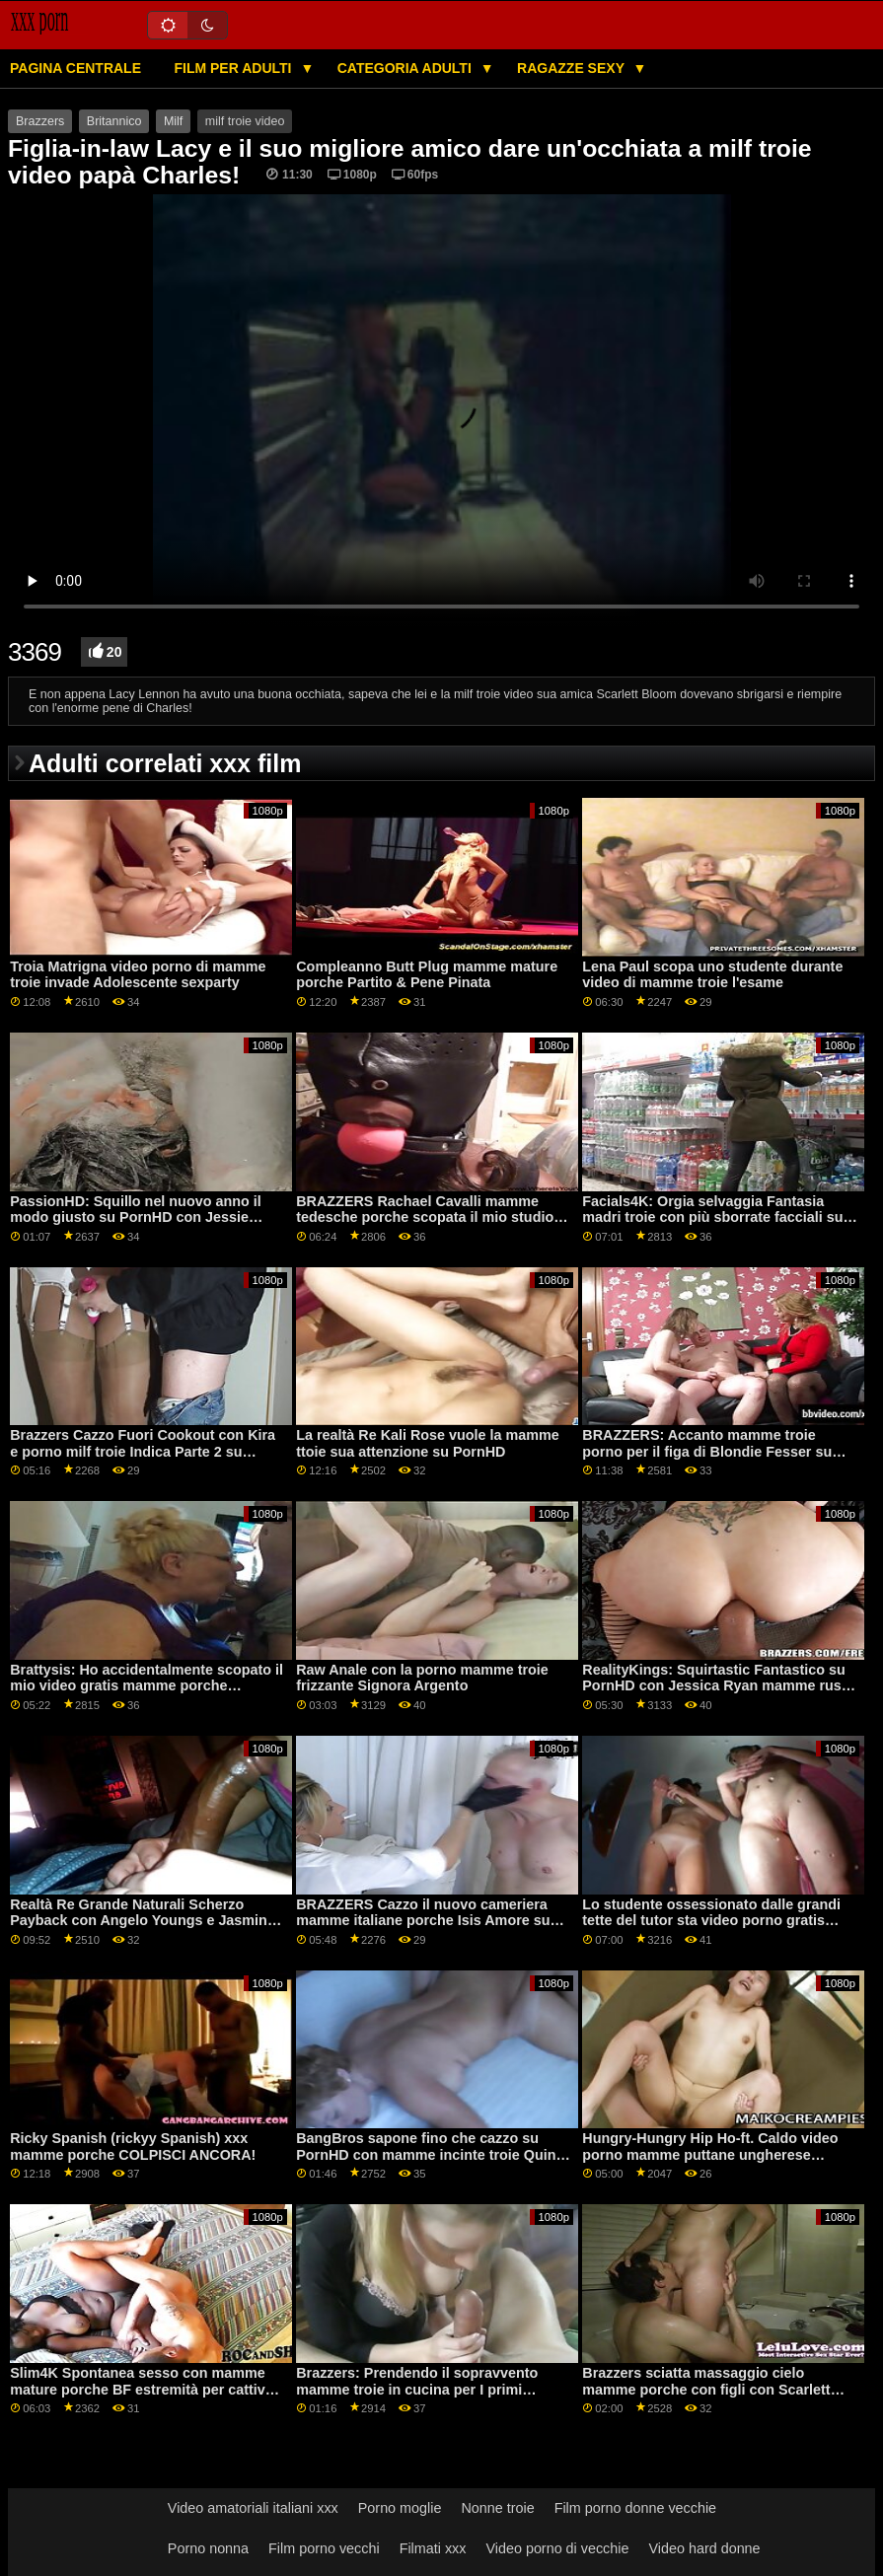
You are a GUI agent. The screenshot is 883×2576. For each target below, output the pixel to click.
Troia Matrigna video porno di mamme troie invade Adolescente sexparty (137, 975)
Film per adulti (234, 68)
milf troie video (245, 121)
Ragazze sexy (572, 68)
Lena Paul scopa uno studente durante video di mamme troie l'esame (712, 975)
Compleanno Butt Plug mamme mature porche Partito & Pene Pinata (426, 975)
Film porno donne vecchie (635, 2508)
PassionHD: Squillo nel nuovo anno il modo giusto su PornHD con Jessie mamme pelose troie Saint (135, 1217)
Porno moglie (400, 2508)
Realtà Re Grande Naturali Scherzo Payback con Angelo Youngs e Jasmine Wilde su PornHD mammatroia (142, 1920)
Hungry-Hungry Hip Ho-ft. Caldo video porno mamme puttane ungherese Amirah (710, 2154)
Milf (173, 121)
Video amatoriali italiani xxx (253, 2508)
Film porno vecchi (324, 2548)
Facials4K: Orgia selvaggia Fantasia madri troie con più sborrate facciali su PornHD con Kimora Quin (712, 1217)
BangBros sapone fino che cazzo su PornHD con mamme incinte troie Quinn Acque (430, 2154)
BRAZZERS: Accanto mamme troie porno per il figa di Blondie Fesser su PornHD (707, 1451)
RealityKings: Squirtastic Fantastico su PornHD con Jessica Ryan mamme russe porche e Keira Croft (719, 1686)
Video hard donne (704, 2548)
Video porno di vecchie (556, 2548)
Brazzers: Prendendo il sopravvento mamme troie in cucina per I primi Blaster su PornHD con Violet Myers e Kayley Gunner (423, 2397)
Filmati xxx (433, 2548)
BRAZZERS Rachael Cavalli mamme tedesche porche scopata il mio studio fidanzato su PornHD (424, 1217)
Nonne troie (497, 2508)
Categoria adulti (406, 68)
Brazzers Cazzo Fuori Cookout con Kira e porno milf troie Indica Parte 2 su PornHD (142, 1451)
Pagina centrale (75, 68)
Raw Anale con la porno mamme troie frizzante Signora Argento (422, 1678)
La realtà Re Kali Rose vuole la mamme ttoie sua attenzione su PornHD (427, 1443)
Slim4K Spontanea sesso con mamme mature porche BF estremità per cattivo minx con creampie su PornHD (141, 2389)
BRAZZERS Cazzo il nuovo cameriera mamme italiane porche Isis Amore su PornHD (423, 1920)
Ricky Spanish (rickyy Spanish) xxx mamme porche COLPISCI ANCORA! (133, 2146)
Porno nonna (208, 2548)
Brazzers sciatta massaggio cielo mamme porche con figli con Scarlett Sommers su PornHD (706, 2389)
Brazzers (40, 121)
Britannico (114, 121)
